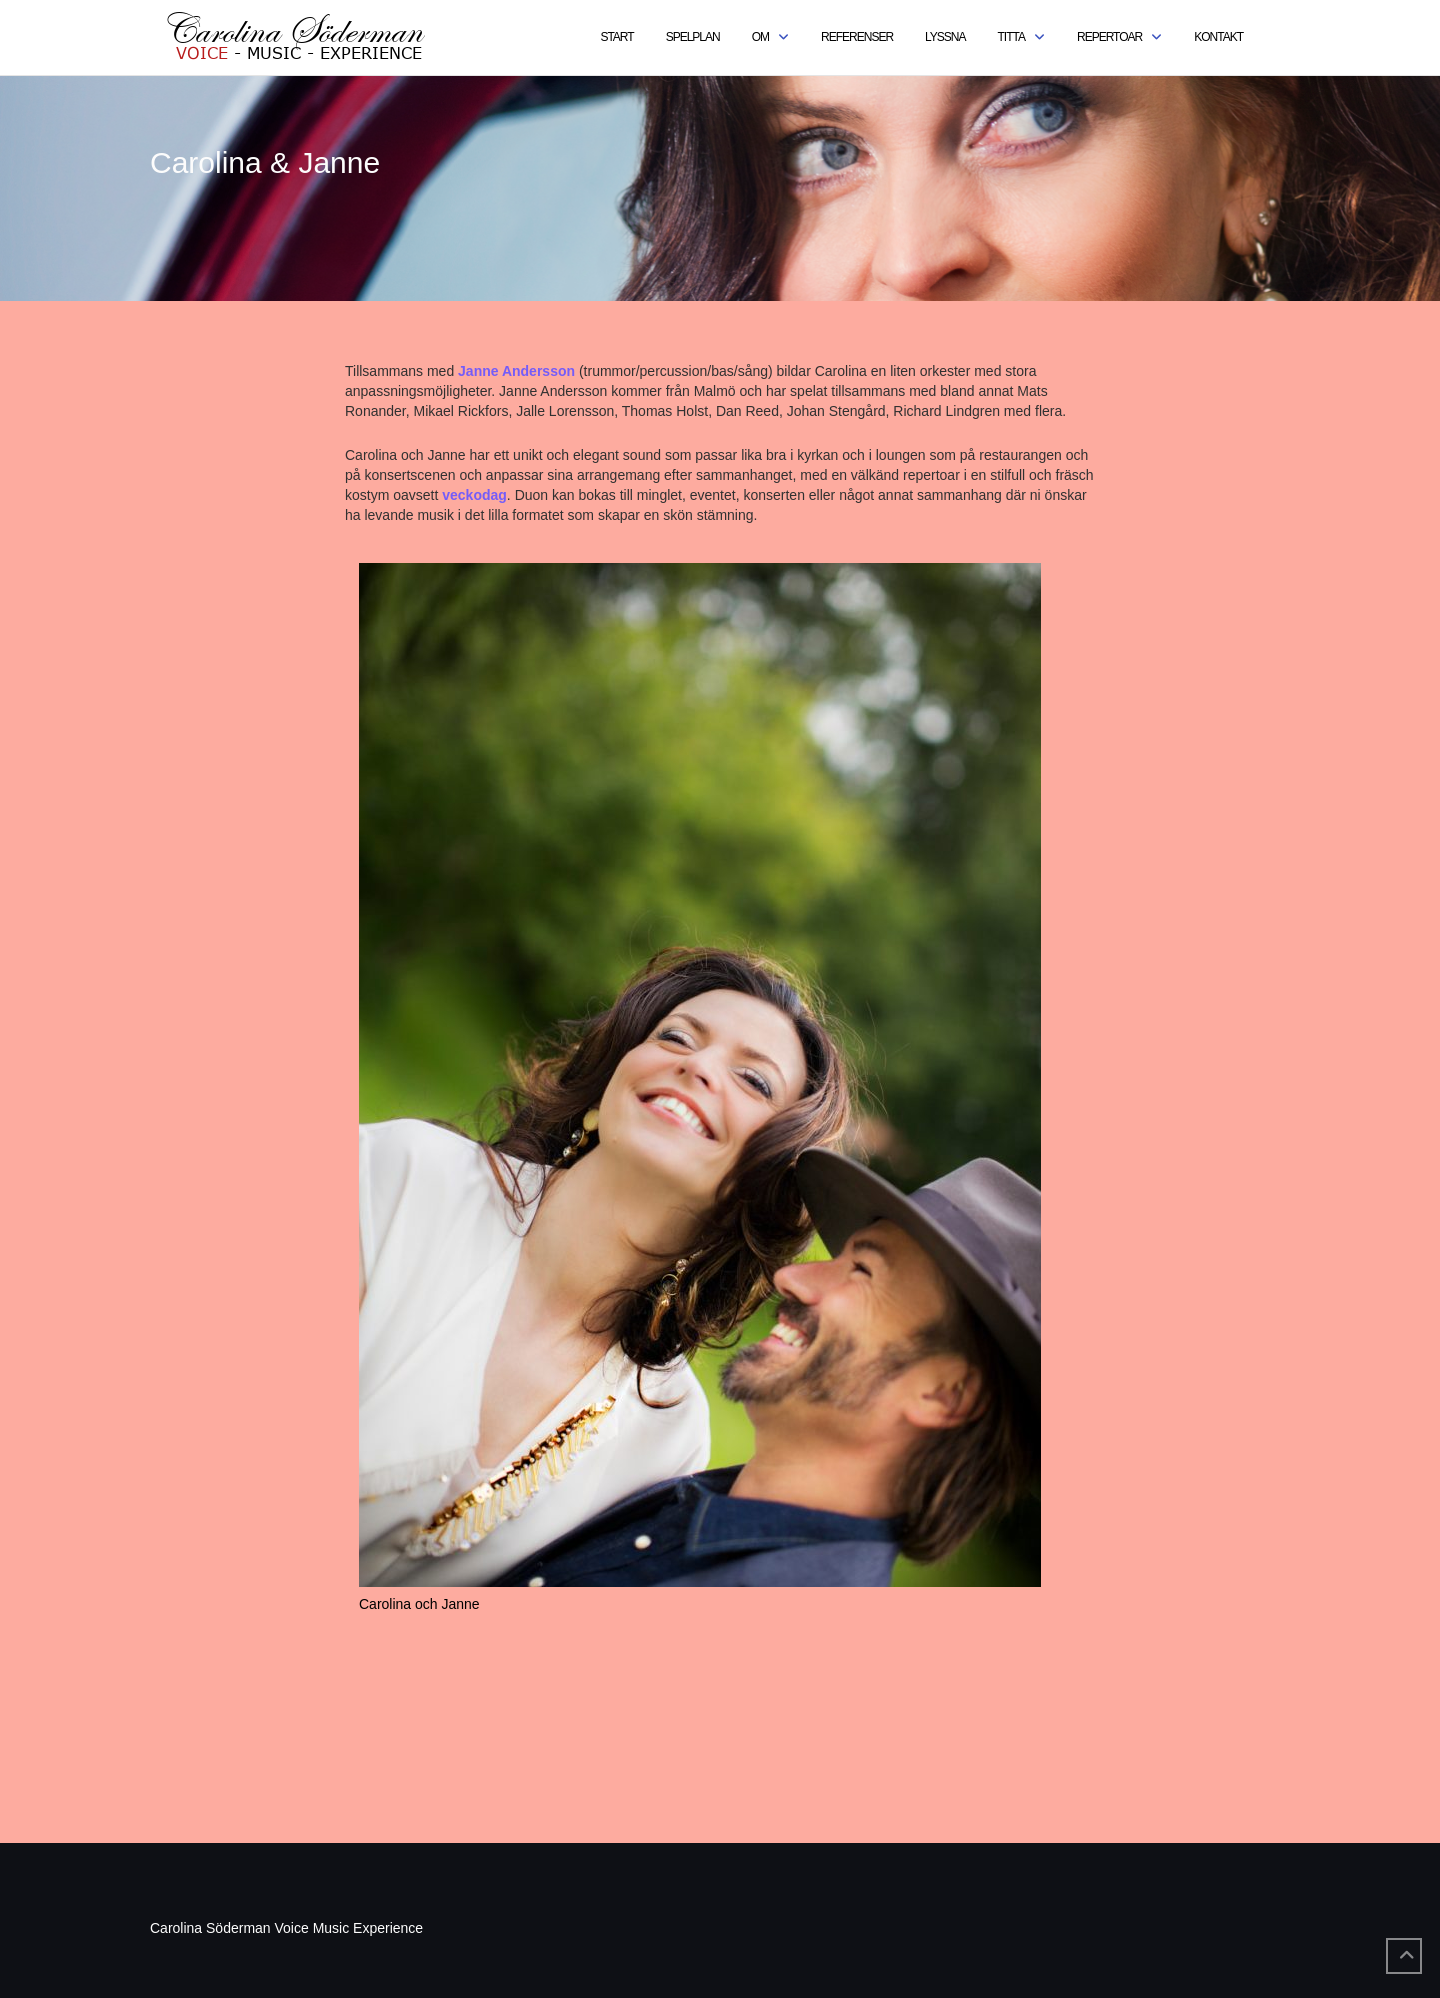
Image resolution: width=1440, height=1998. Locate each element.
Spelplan (693, 37)
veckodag (474, 495)
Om (760, 37)
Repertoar (1109, 37)
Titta (1011, 37)
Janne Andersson (516, 371)
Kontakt (1218, 37)
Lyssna (945, 37)
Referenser (857, 37)
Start (616, 37)
